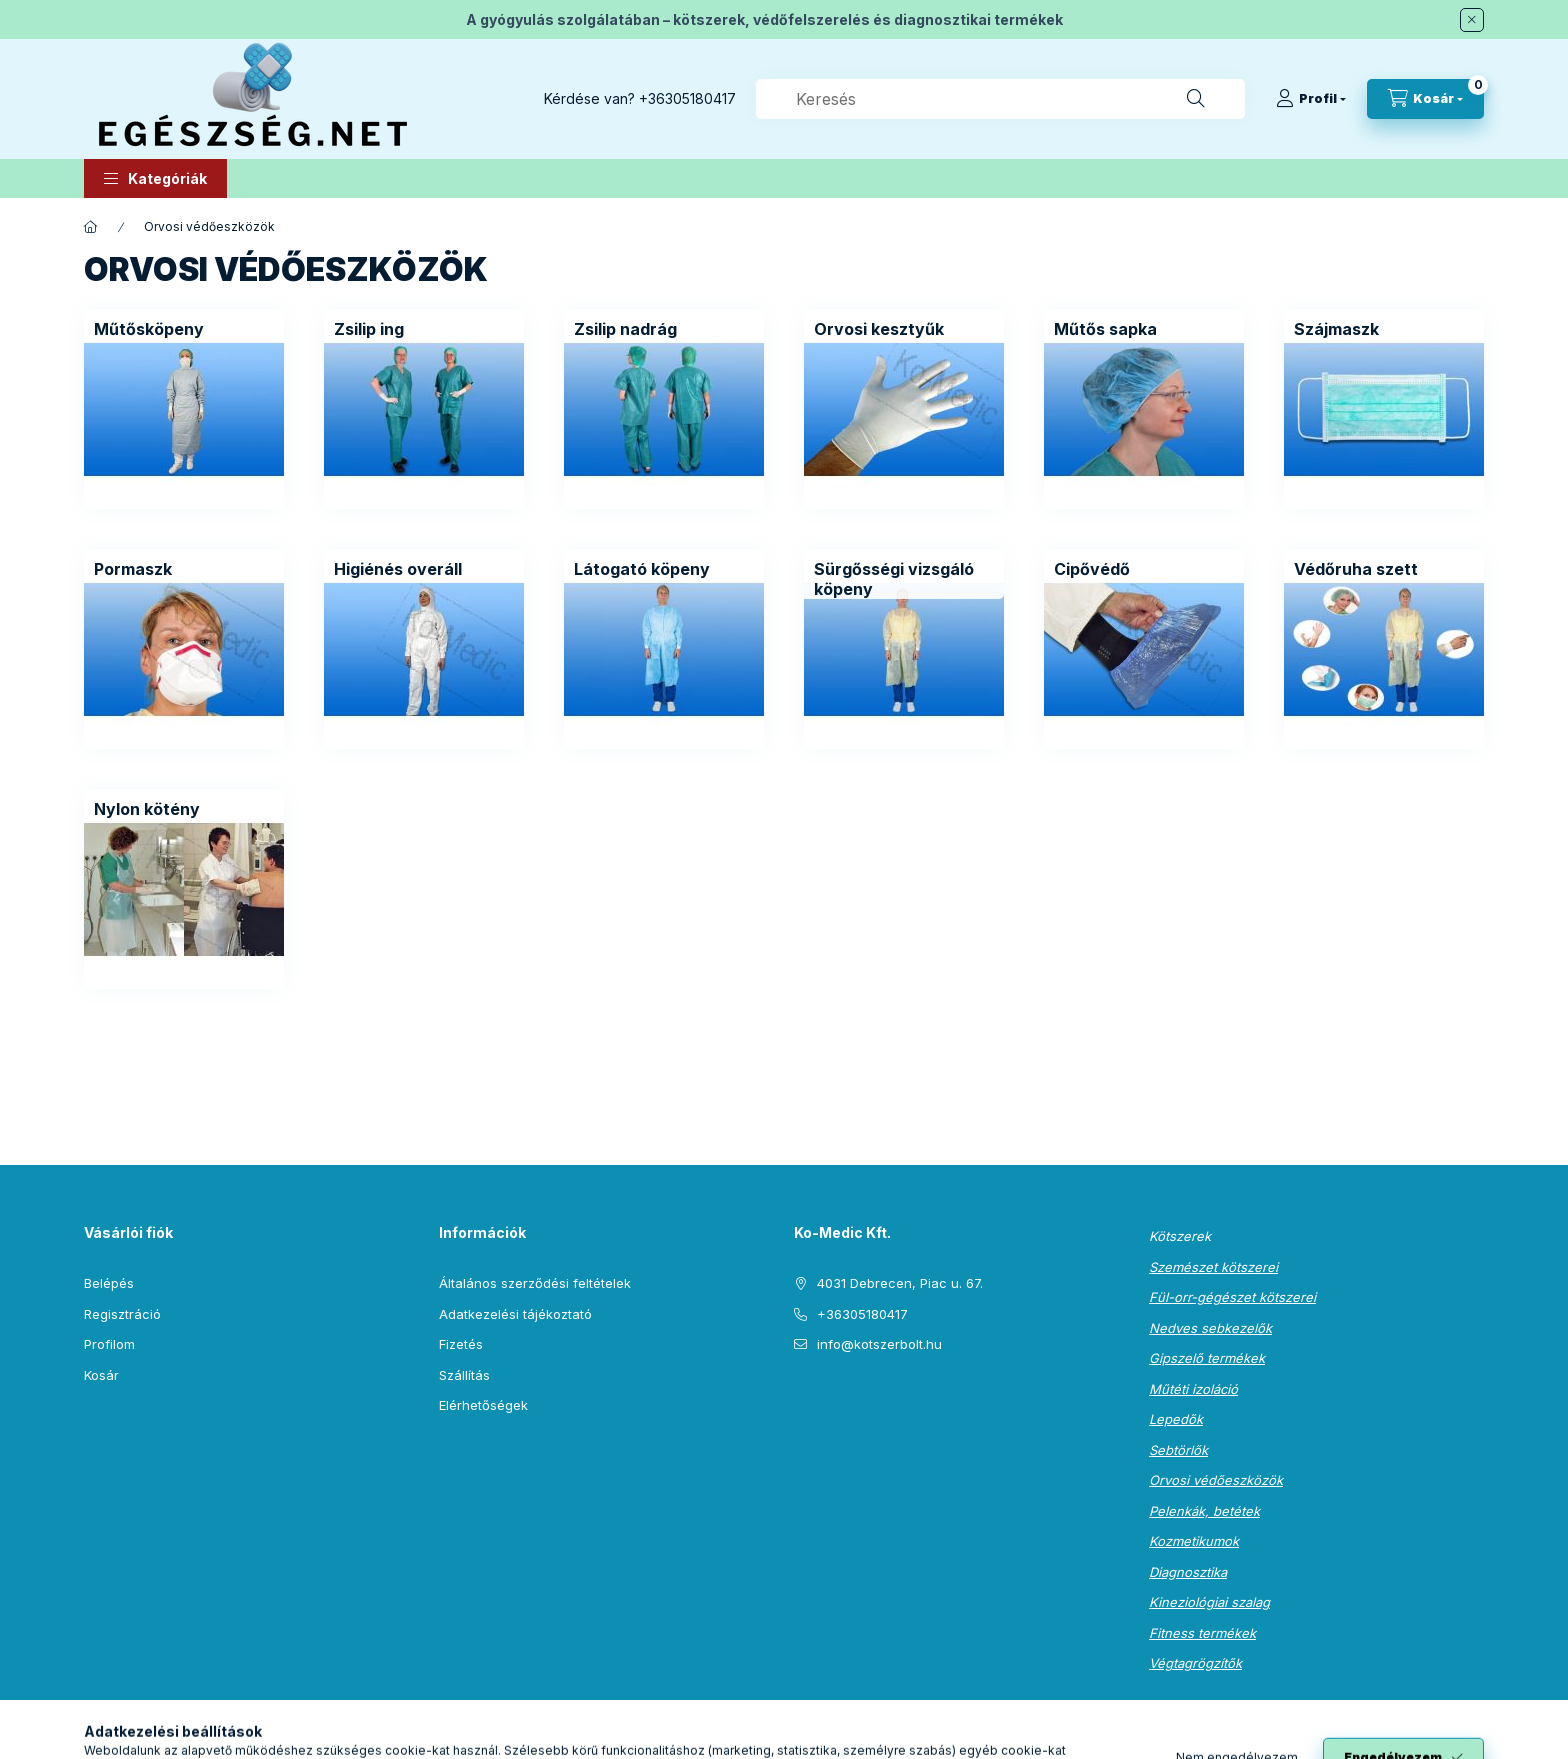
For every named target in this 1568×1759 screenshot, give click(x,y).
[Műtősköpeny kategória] (149, 329)
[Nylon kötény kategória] (147, 809)
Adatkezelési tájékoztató (515, 1314)
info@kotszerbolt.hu (879, 1344)
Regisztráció (122, 1314)
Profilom (109, 1344)
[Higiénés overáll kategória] (398, 569)
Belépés (109, 1283)
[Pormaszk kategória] (133, 569)
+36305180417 (687, 98)
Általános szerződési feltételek (535, 1283)
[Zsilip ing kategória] (369, 329)
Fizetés (461, 1344)
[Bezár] (1472, 20)
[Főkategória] (91, 227)
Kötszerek (1180, 1236)
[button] (155, 178)
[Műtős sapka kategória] (1105, 329)
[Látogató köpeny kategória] (642, 569)
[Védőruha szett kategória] (1356, 569)
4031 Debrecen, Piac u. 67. (900, 1283)
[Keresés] (1196, 99)
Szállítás (464, 1375)
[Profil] (1311, 99)
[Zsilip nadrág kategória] (625, 329)
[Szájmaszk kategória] (1336, 329)
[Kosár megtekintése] (1425, 99)
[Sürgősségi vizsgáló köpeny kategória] (904, 579)
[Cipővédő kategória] (1092, 569)
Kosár (101, 1375)
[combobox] (1000, 99)
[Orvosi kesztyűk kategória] (879, 329)
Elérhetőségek (483, 1405)
